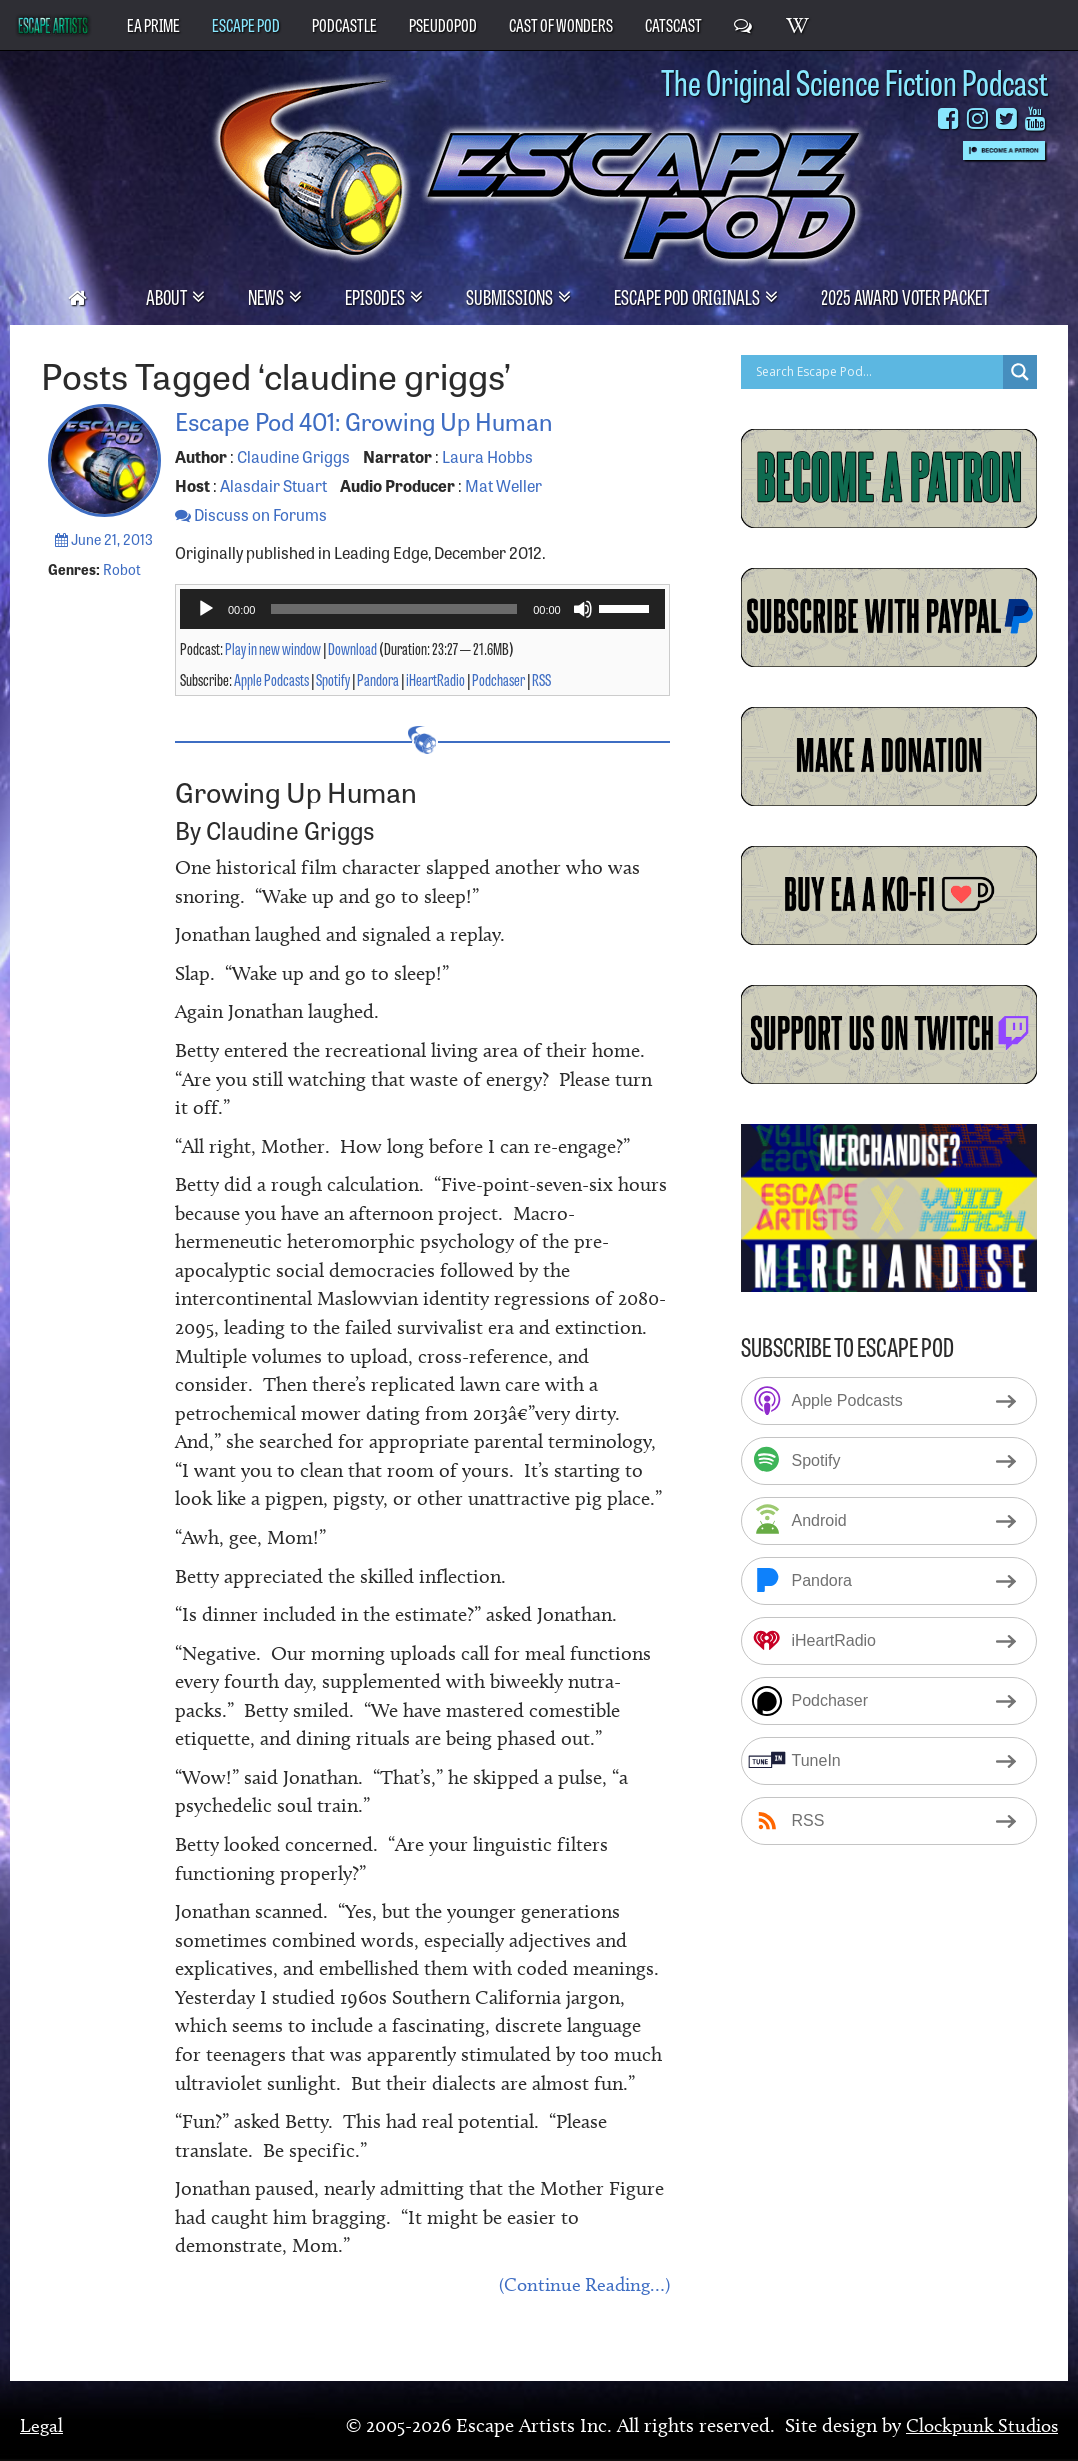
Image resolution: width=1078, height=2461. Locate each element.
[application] (422, 609)
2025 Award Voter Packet (905, 296)
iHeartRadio (435, 679)
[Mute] (583, 609)
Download (352, 648)
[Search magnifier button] (1020, 372)
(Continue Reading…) (579, 2286)
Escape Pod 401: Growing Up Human (396, 418)
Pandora (378, 679)
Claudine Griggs (293, 456)
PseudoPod (443, 24)
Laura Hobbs (487, 456)
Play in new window (273, 648)
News (267, 296)
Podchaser (498, 679)
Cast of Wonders (561, 24)
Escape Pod (246, 24)
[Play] (206, 609)
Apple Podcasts (271, 679)
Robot (122, 569)
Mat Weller (503, 485)
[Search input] (877, 372)
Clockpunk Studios (977, 2426)
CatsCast (673, 24)
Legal (42, 2426)
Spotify (333, 679)
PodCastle (344, 24)
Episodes (376, 296)
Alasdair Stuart (273, 485)
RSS (541, 679)
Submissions (511, 296)
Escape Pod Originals (688, 296)
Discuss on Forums (251, 514)
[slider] (394, 609)
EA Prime (153, 24)
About (168, 296)
